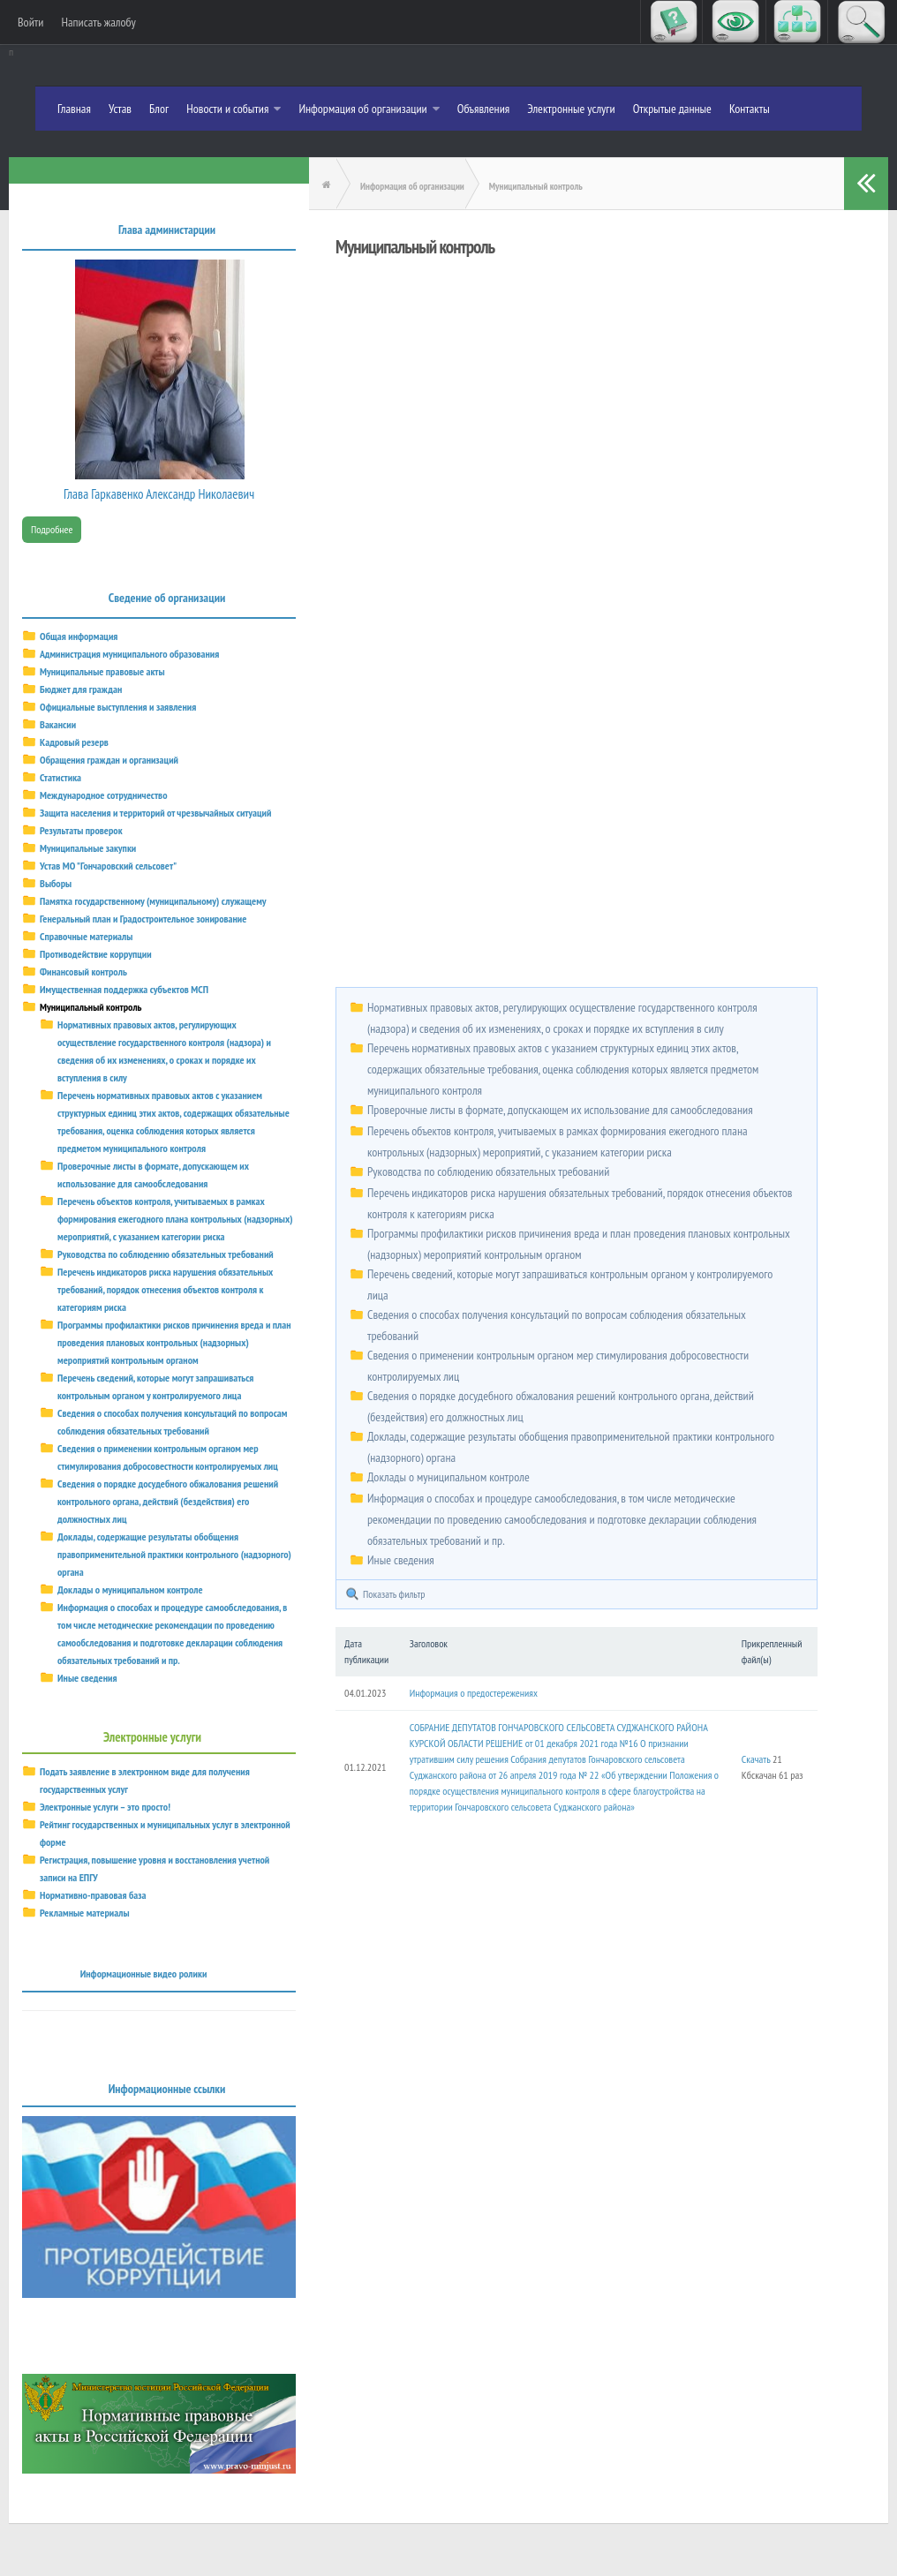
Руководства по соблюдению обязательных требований (488, 1171)
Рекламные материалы (85, 1912)
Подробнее (51, 529)
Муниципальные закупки (88, 848)
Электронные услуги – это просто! (105, 1806)
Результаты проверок (81, 830)
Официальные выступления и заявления (118, 706)
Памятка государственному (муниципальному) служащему (153, 901)
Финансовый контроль (83, 971)
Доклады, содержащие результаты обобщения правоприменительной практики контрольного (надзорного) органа (174, 1554)
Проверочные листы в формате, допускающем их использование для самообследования (560, 1110)
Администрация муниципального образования (129, 653)
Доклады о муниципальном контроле (448, 1477)
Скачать (756, 1759)
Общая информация (78, 636)
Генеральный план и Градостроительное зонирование (143, 918)
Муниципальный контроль (91, 1006)
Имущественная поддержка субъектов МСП (124, 989)
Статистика (60, 777)
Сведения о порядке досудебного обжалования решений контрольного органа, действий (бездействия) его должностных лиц (167, 1501)
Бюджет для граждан (81, 689)
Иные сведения (400, 1560)
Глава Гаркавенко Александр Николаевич (159, 494)
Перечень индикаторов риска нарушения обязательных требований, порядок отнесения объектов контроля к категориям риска (165, 1289)
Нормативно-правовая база (93, 1895)
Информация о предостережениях (474, 1692)
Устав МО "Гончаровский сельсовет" (108, 865)
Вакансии (58, 724)
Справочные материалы (86, 936)
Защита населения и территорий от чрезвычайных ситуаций (155, 812)
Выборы (56, 883)
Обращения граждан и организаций (109, 759)
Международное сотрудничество (103, 795)
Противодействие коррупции (96, 953)
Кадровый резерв (74, 742)
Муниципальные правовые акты (102, 671)
